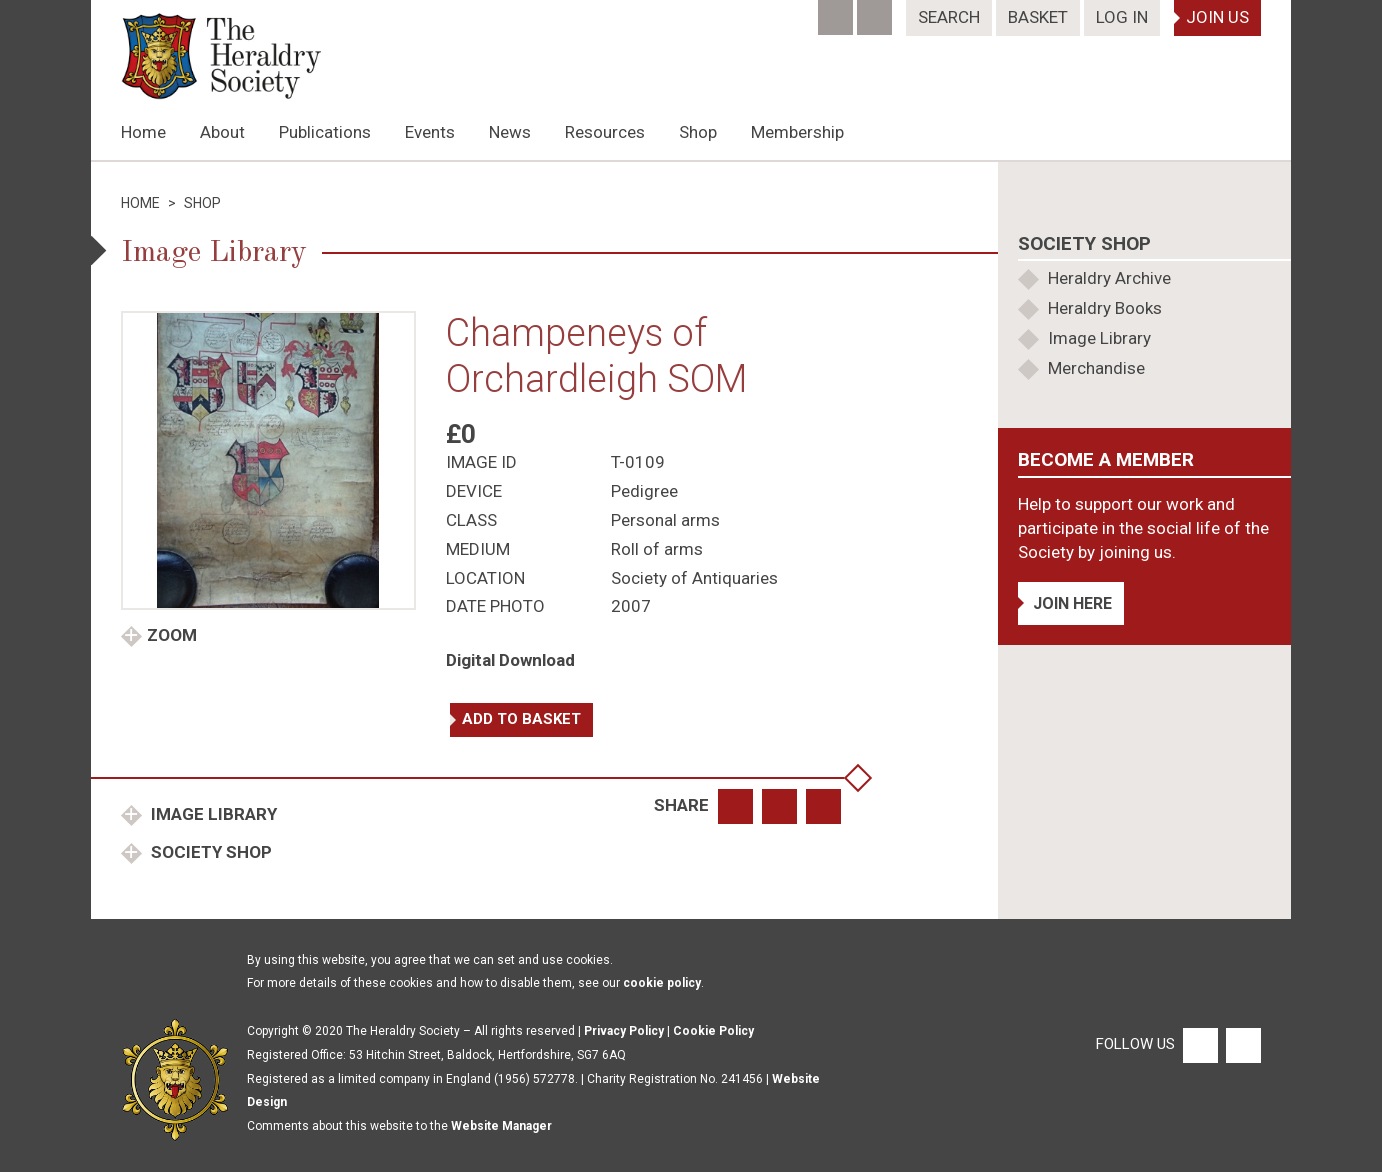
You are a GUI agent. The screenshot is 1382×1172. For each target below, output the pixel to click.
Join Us (1217, 17)
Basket (1038, 17)
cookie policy (662, 983)
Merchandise (1096, 368)
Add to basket (521, 719)
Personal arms (665, 520)
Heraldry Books (1105, 308)
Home (143, 132)
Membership (797, 132)
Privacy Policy (624, 1031)
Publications (325, 132)
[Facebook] (837, 11)
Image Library (212, 814)
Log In (1122, 17)
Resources (605, 132)
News (510, 132)
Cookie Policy (713, 1031)
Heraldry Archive (1109, 278)
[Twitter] (876, 11)
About (222, 132)
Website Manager (501, 1126)
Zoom (172, 635)
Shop (698, 132)
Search (949, 17)
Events (430, 132)
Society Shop (209, 852)
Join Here (1072, 603)
